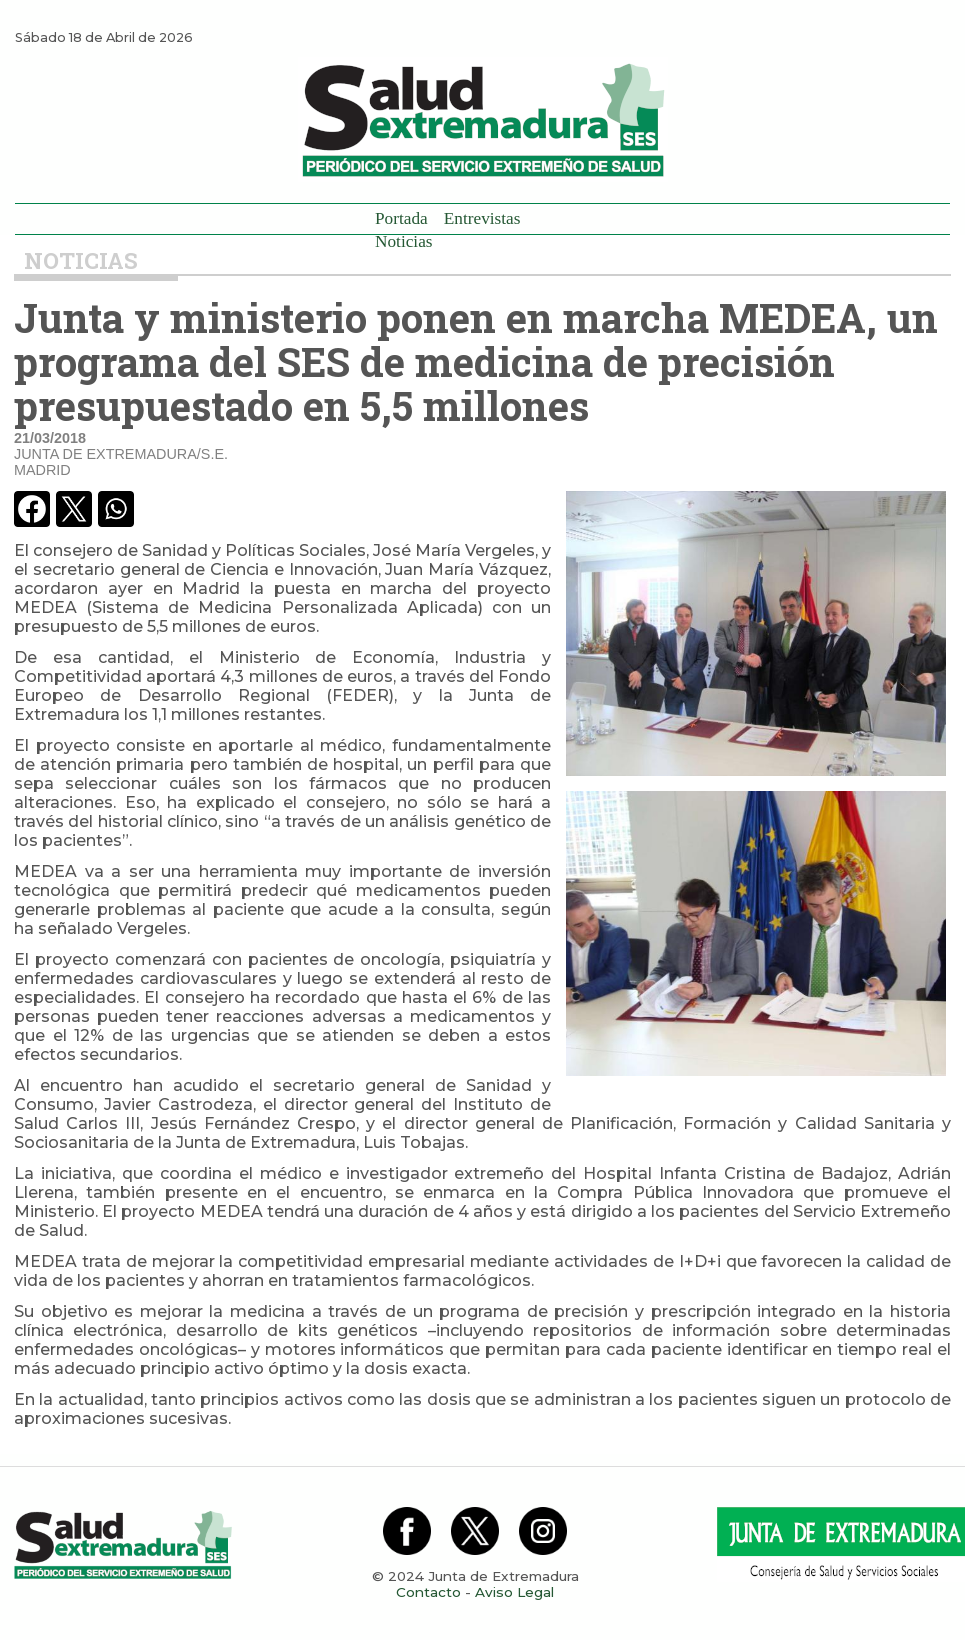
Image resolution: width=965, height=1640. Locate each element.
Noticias (404, 241)
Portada (401, 218)
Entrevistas (482, 218)
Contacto (428, 1592)
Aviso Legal (514, 1592)
